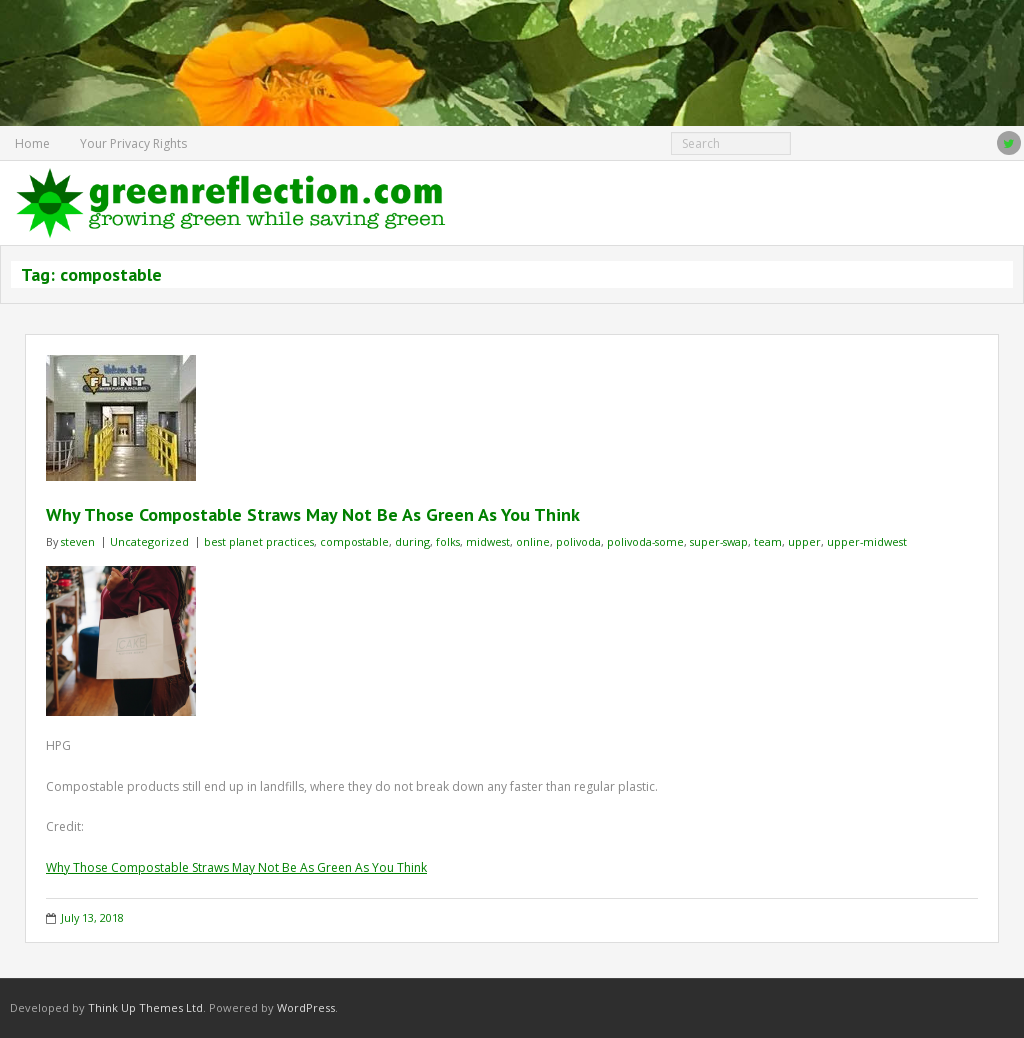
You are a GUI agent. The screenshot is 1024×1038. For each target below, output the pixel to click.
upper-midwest (867, 541)
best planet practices (259, 541)
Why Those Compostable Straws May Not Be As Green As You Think (313, 514)
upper (804, 541)
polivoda (578, 541)
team (768, 541)
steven (78, 541)
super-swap (719, 541)
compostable (354, 541)
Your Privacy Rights (133, 143)
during (412, 541)
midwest (488, 541)
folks (448, 541)
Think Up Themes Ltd (145, 1007)
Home (32, 143)
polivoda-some (645, 541)
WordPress (306, 1007)
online (533, 541)
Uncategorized (149, 541)
